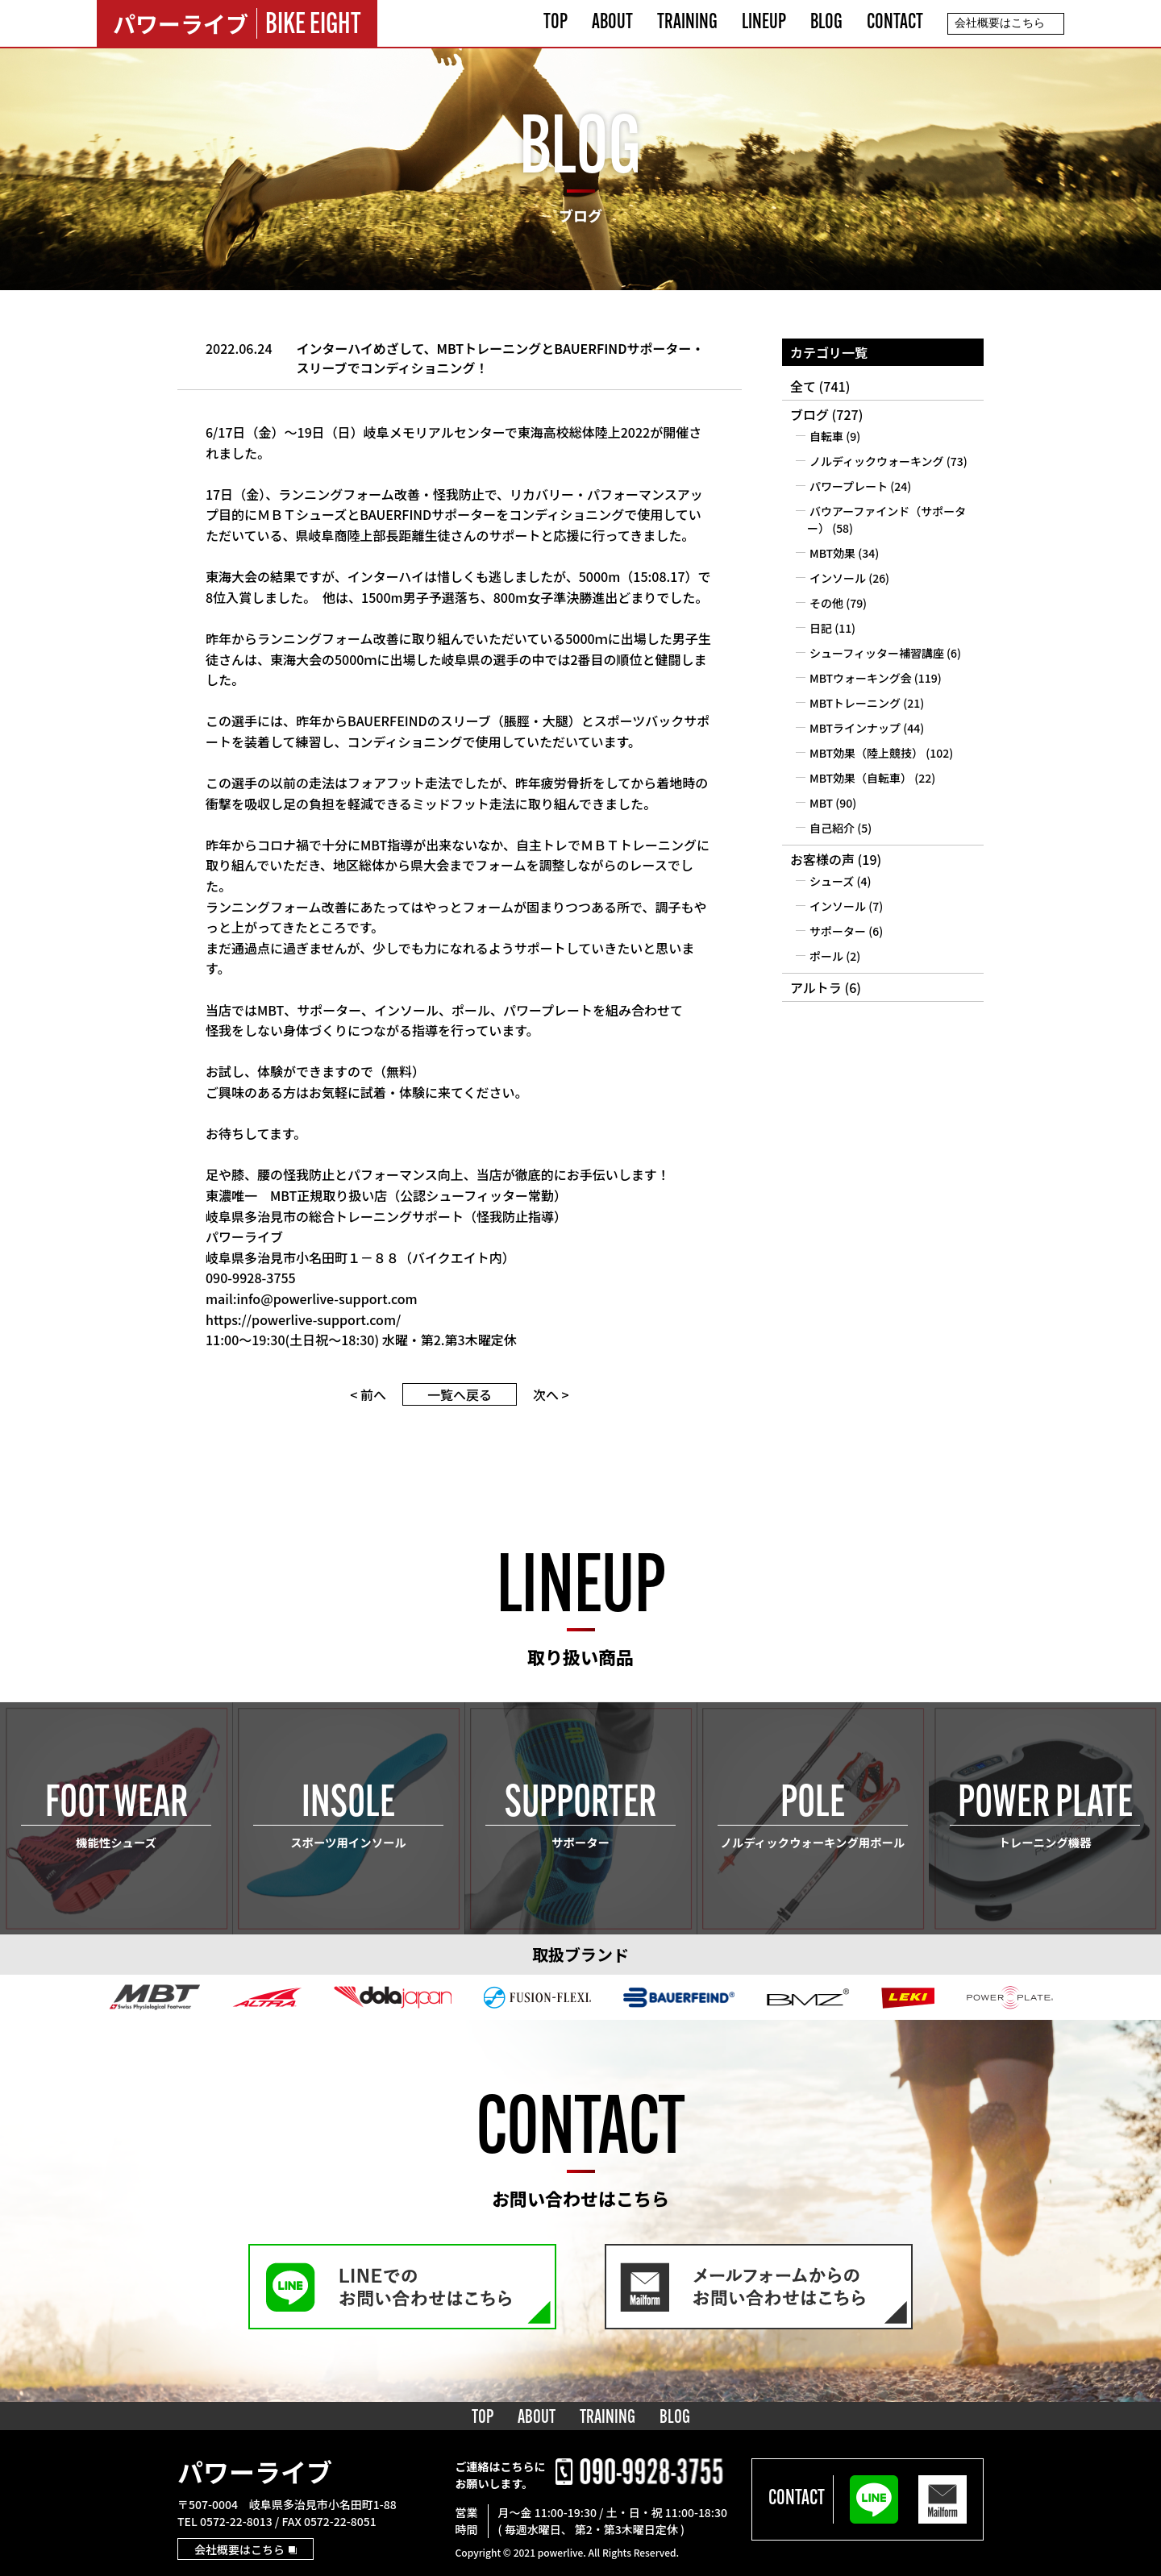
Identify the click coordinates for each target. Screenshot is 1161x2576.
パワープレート (848, 486)
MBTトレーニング (855, 703)
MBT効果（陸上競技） (866, 753)
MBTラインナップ (855, 728)
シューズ (831, 881)
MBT (821, 803)
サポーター (837, 931)
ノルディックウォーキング (876, 461)
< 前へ (368, 1394)
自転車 (826, 436)
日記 (820, 628)
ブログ (809, 414)
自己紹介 (832, 828)
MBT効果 (832, 553)
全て (803, 386)
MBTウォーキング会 (860, 678)
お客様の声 (822, 859)
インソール (837, 578)
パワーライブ (254, 2471)
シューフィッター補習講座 (876, 653)
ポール (826, 956)
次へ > (551, 1394)
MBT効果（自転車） (860, 778)
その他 (826, 603)
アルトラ (816, 987)
